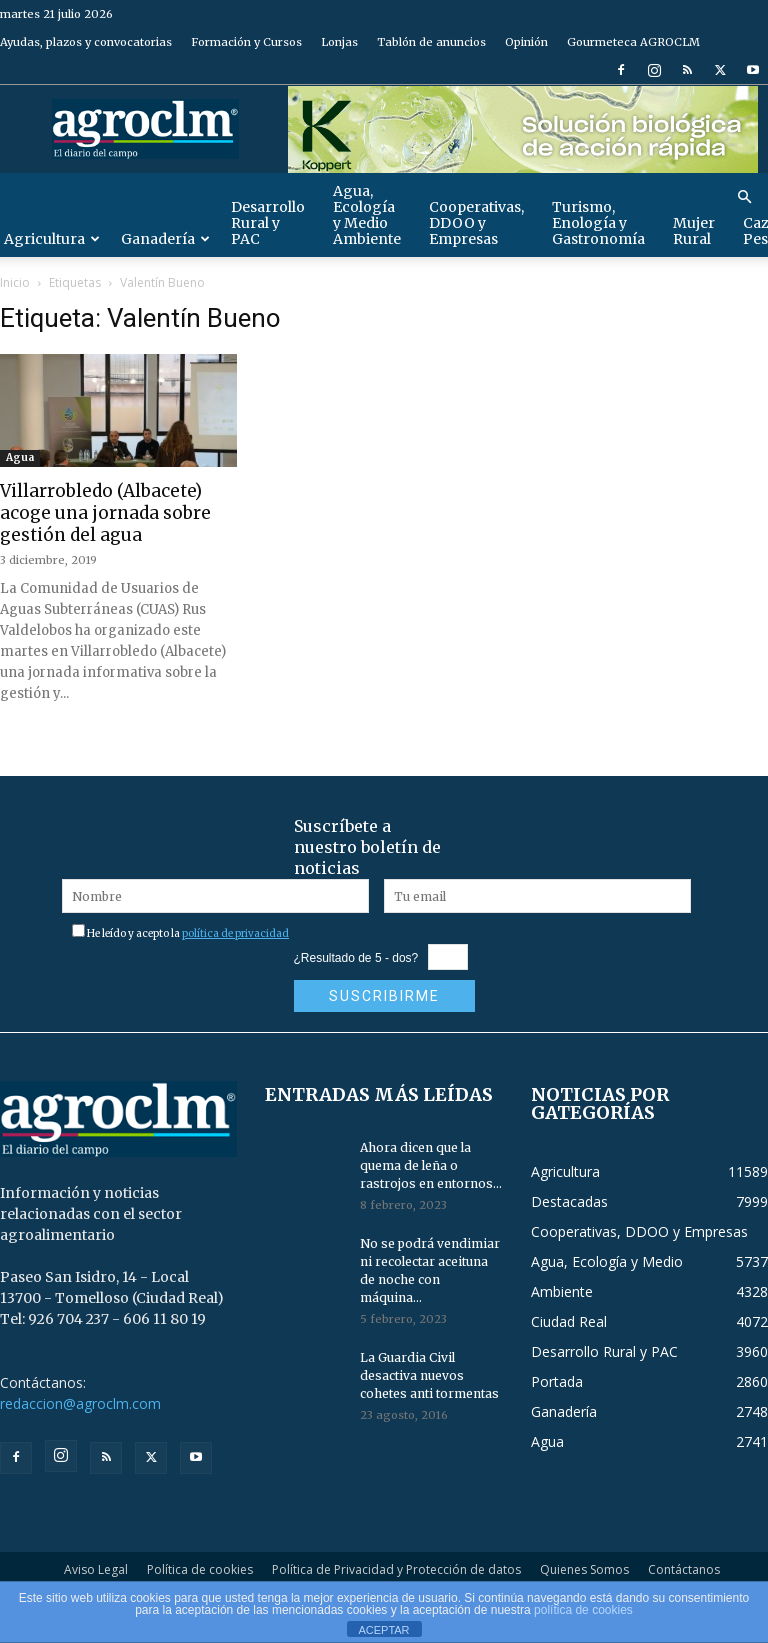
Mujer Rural (694, 231)
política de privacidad (235, 933)
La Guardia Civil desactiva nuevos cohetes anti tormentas (429, 1375)
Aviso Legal (96, 1569)
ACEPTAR (383, 1630)
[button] (744, 197)
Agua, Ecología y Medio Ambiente (367, 215)
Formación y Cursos (246, 42)
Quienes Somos (584, 1569)
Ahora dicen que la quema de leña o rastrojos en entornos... (431, 1165)
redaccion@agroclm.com (80, 1403)
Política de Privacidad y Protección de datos (396, 1569)
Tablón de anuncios (431, 42)
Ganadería (165, 239)
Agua (20, 457)
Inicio (15, 282)
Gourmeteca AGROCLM (633, 42)
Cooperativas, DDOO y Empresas (476, 223)
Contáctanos (684, 1569)
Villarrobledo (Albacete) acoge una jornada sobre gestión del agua (105, 513)
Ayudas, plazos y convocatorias (86, 42)
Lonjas (339, 42)
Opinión (526, 42)
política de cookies (583, 1610)
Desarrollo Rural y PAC (268, 223)
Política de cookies (200, 1569)
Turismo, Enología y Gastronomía (598, 223)
